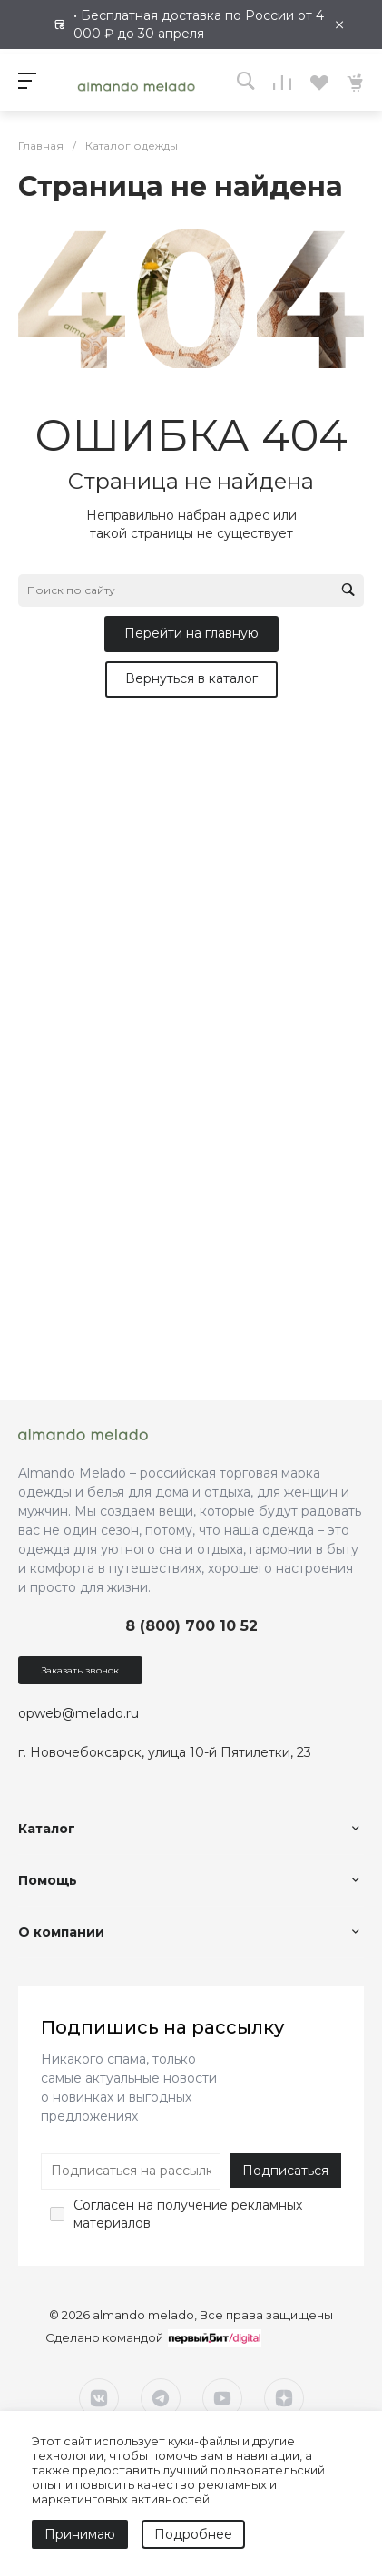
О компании (61, 1932)
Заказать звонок (80, 1670)
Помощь (47, 1880)
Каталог (46, 1828)
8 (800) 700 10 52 (191, 1625)
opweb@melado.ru (78, 1713)
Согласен (103, 2205)
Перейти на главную (191, 633)
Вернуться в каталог (191, 678)
